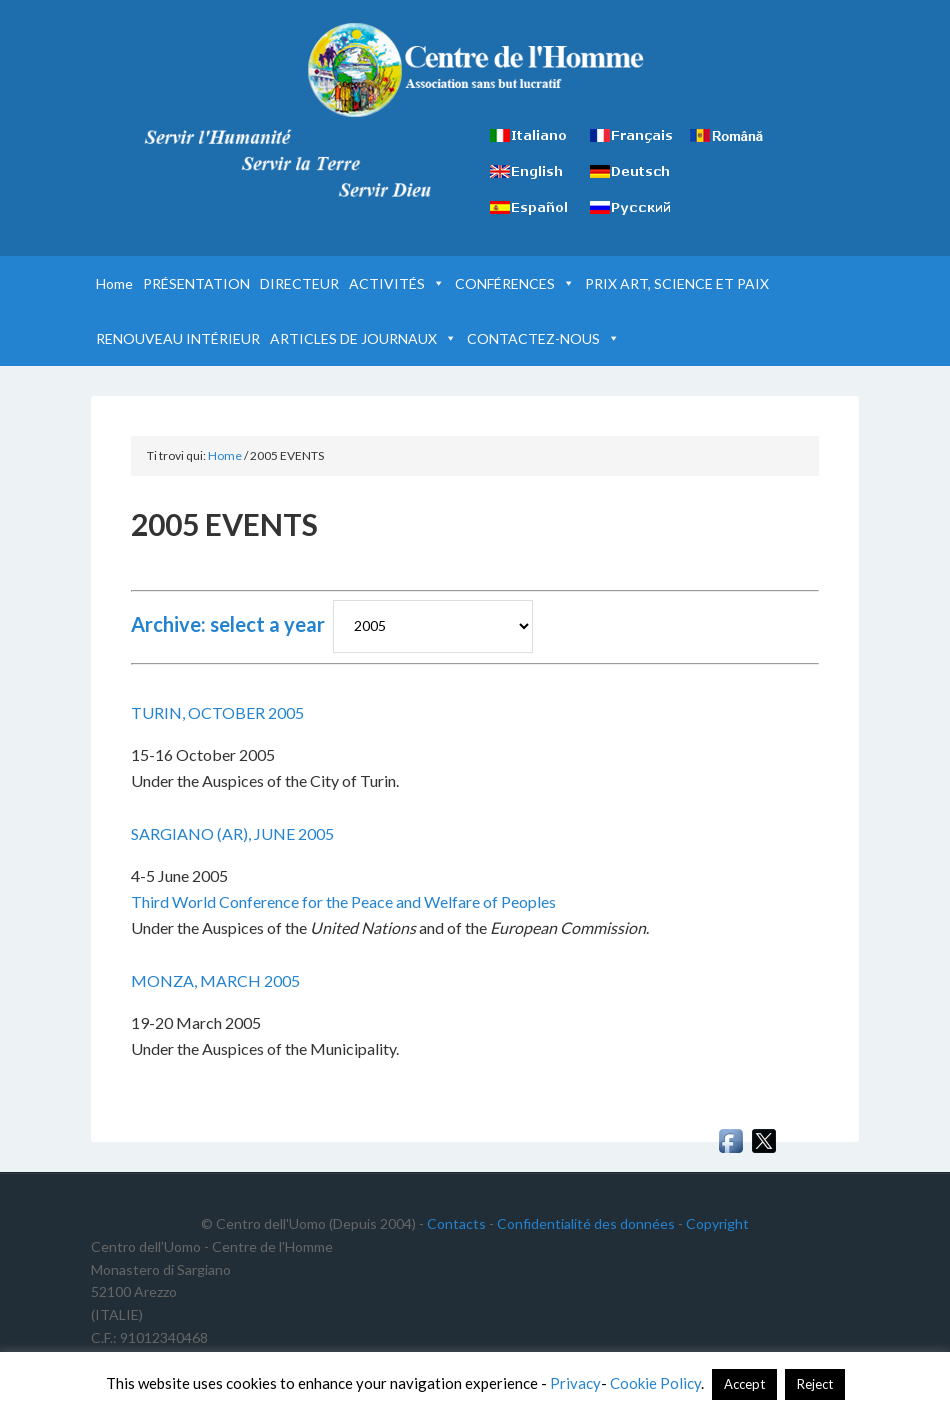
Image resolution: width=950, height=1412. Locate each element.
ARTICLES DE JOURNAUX (363, 338)
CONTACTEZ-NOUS (543, 338)
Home (114, 283)
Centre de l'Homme (475, 70)
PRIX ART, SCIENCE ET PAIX (677, 283)
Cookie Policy (655, 1383)
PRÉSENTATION (196, 283)
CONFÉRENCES (515, 283)
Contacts (456, 1223)
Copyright (717, 1223)
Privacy (575, 1383)
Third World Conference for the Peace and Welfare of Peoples (343, 901)
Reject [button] (815, 1384)
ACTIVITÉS (397, 283)
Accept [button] (744, 1384)
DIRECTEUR (299, 283)
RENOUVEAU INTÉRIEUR (178, 338)
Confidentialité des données (586, 1223)
